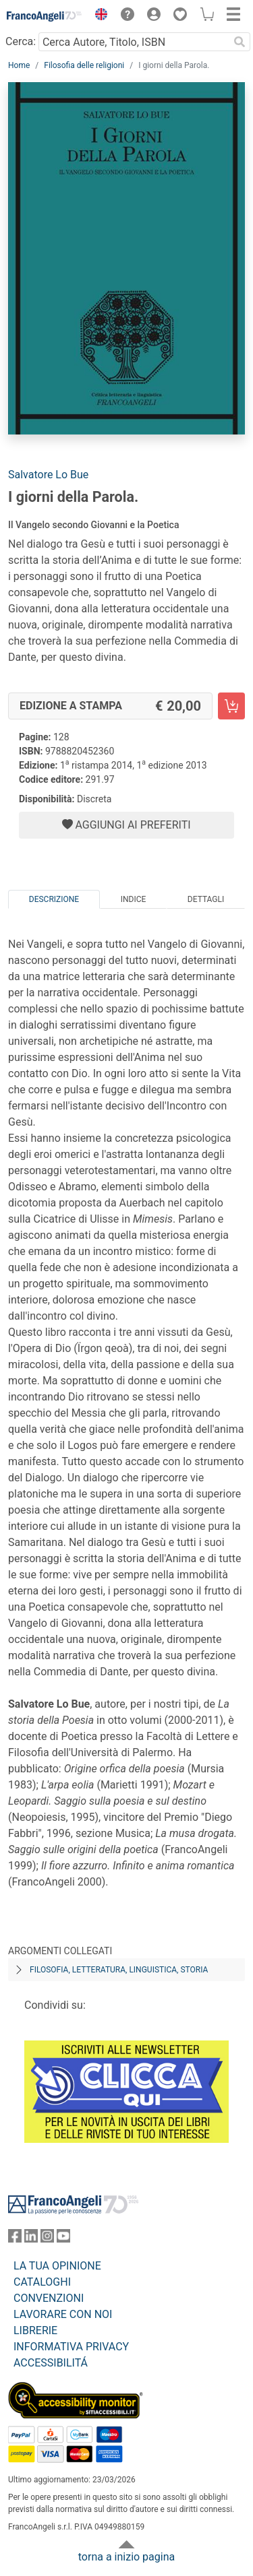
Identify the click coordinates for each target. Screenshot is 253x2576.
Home (19, 65)
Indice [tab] (133, 899)
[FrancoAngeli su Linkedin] (31, 2238)
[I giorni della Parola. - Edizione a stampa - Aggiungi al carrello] (231, 706)
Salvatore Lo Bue (48, 474)
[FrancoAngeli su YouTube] (63, 2238)
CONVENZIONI (48, 2298)
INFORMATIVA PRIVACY (71, 2346)
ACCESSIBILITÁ (50, 2362)
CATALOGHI (42, 2282)
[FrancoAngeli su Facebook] (15, 2238)
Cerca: (20, 41)
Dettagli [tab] (206, 899)
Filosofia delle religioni (84, 65)
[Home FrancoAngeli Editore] (44, 16)
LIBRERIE (35, 2330)
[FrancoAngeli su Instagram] (47, 2238)
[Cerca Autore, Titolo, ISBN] (133, 41)
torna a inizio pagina (126, 2556)
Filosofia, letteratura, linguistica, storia (119, 1969)
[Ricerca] (239, 41)
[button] (98, 16)
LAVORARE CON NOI (62, 2314)
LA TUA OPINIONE (57, 2265)
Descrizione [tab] (54, 899)
